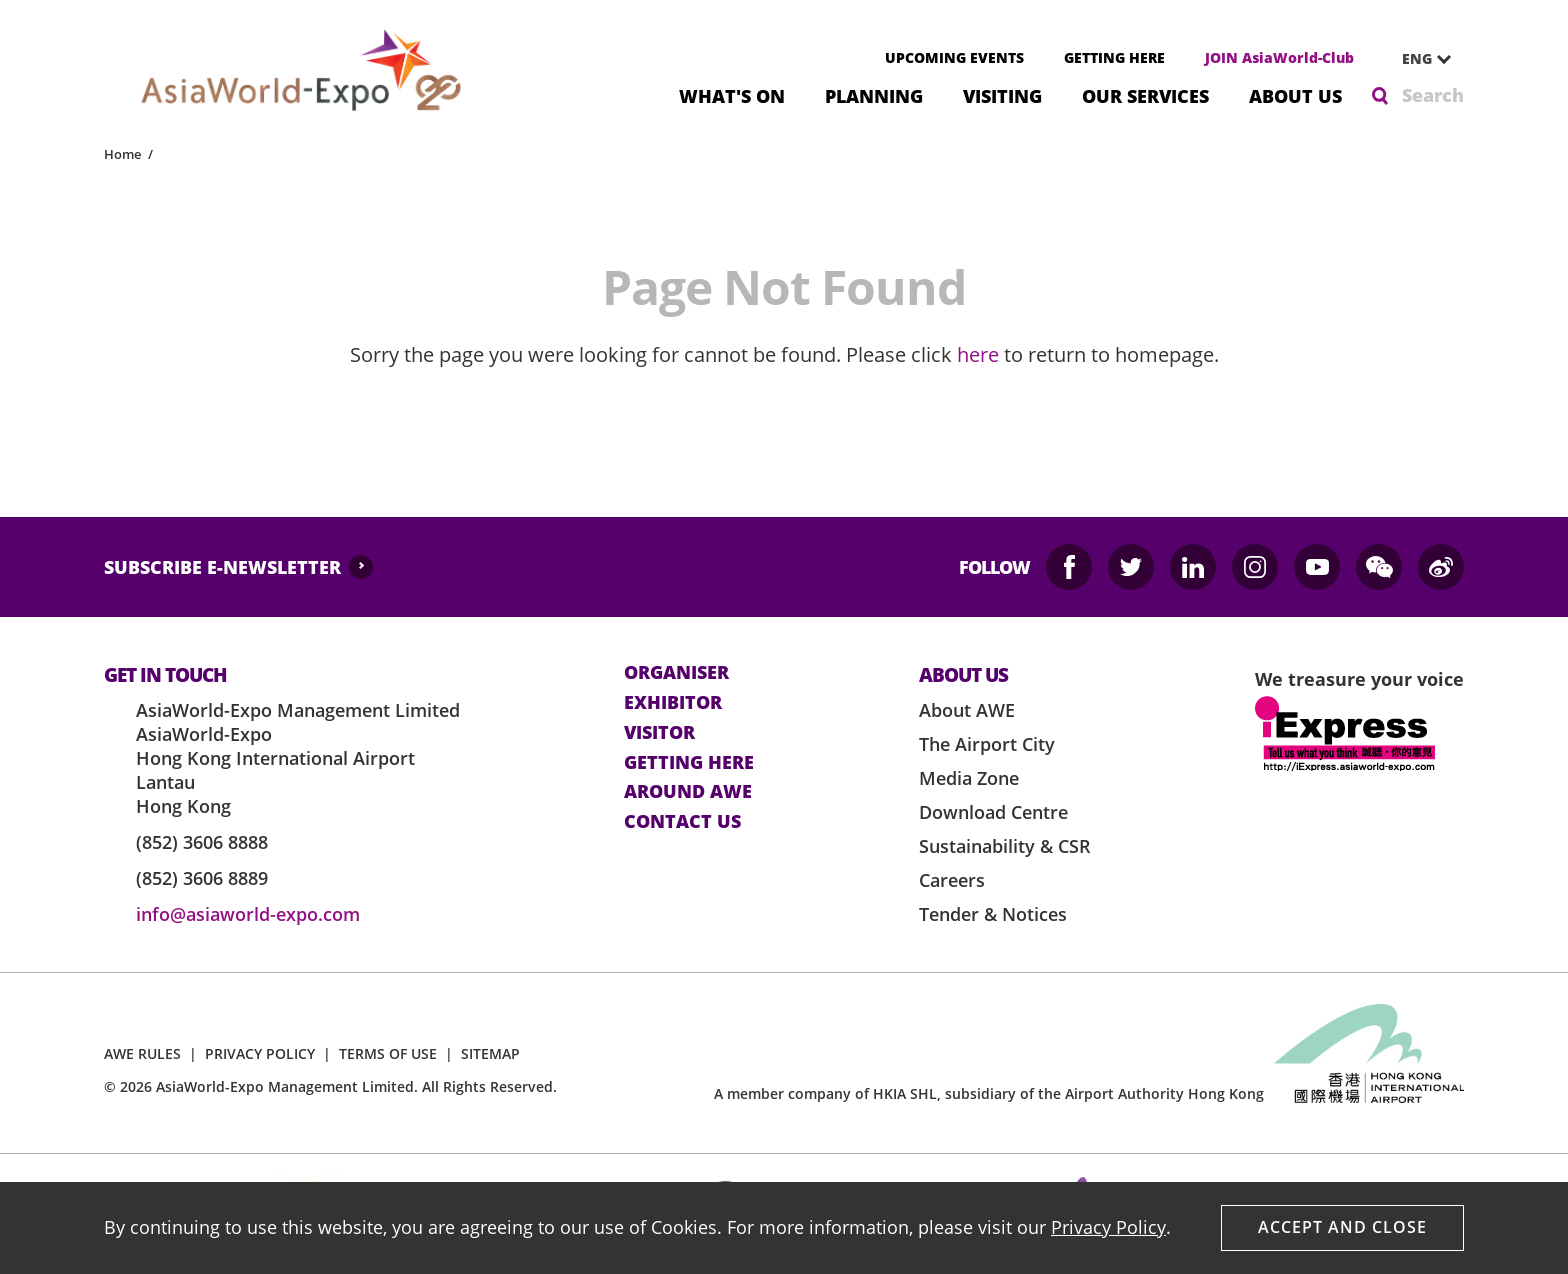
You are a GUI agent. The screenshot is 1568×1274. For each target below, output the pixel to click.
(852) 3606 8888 (202, 842)
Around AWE (688, 792)
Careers (952, 880)
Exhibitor (673, 703)
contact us (682, 822)
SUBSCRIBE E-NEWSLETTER (222, 567)
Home (122, 154)
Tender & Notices (993, 914)
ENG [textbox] (1417, 58)
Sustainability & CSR (1005, 846)
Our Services (1145, 94)
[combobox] (1419, 59)
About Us (1295, 94)
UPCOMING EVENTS (954, 57)
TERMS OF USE (388, 1053)
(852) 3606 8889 (202, 878)
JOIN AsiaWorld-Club (1279, 57)
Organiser (676, 673)
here (978, 354)
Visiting (1002, 94)
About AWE (967, 710)
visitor (659, 733)
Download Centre (993, 812)
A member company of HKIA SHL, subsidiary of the (989, 1093)
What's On (732, 94)
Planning (874, 94)
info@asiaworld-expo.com (248, 914)
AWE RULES (142, 1053)
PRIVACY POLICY (260, 1053)
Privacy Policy (1108, 1227)
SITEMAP (490, 1053)
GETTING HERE (1114, 57)
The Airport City (987, 744)
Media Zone (969, 778)
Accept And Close (1342, 1227)
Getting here (689, 763)
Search (1433, 95)
